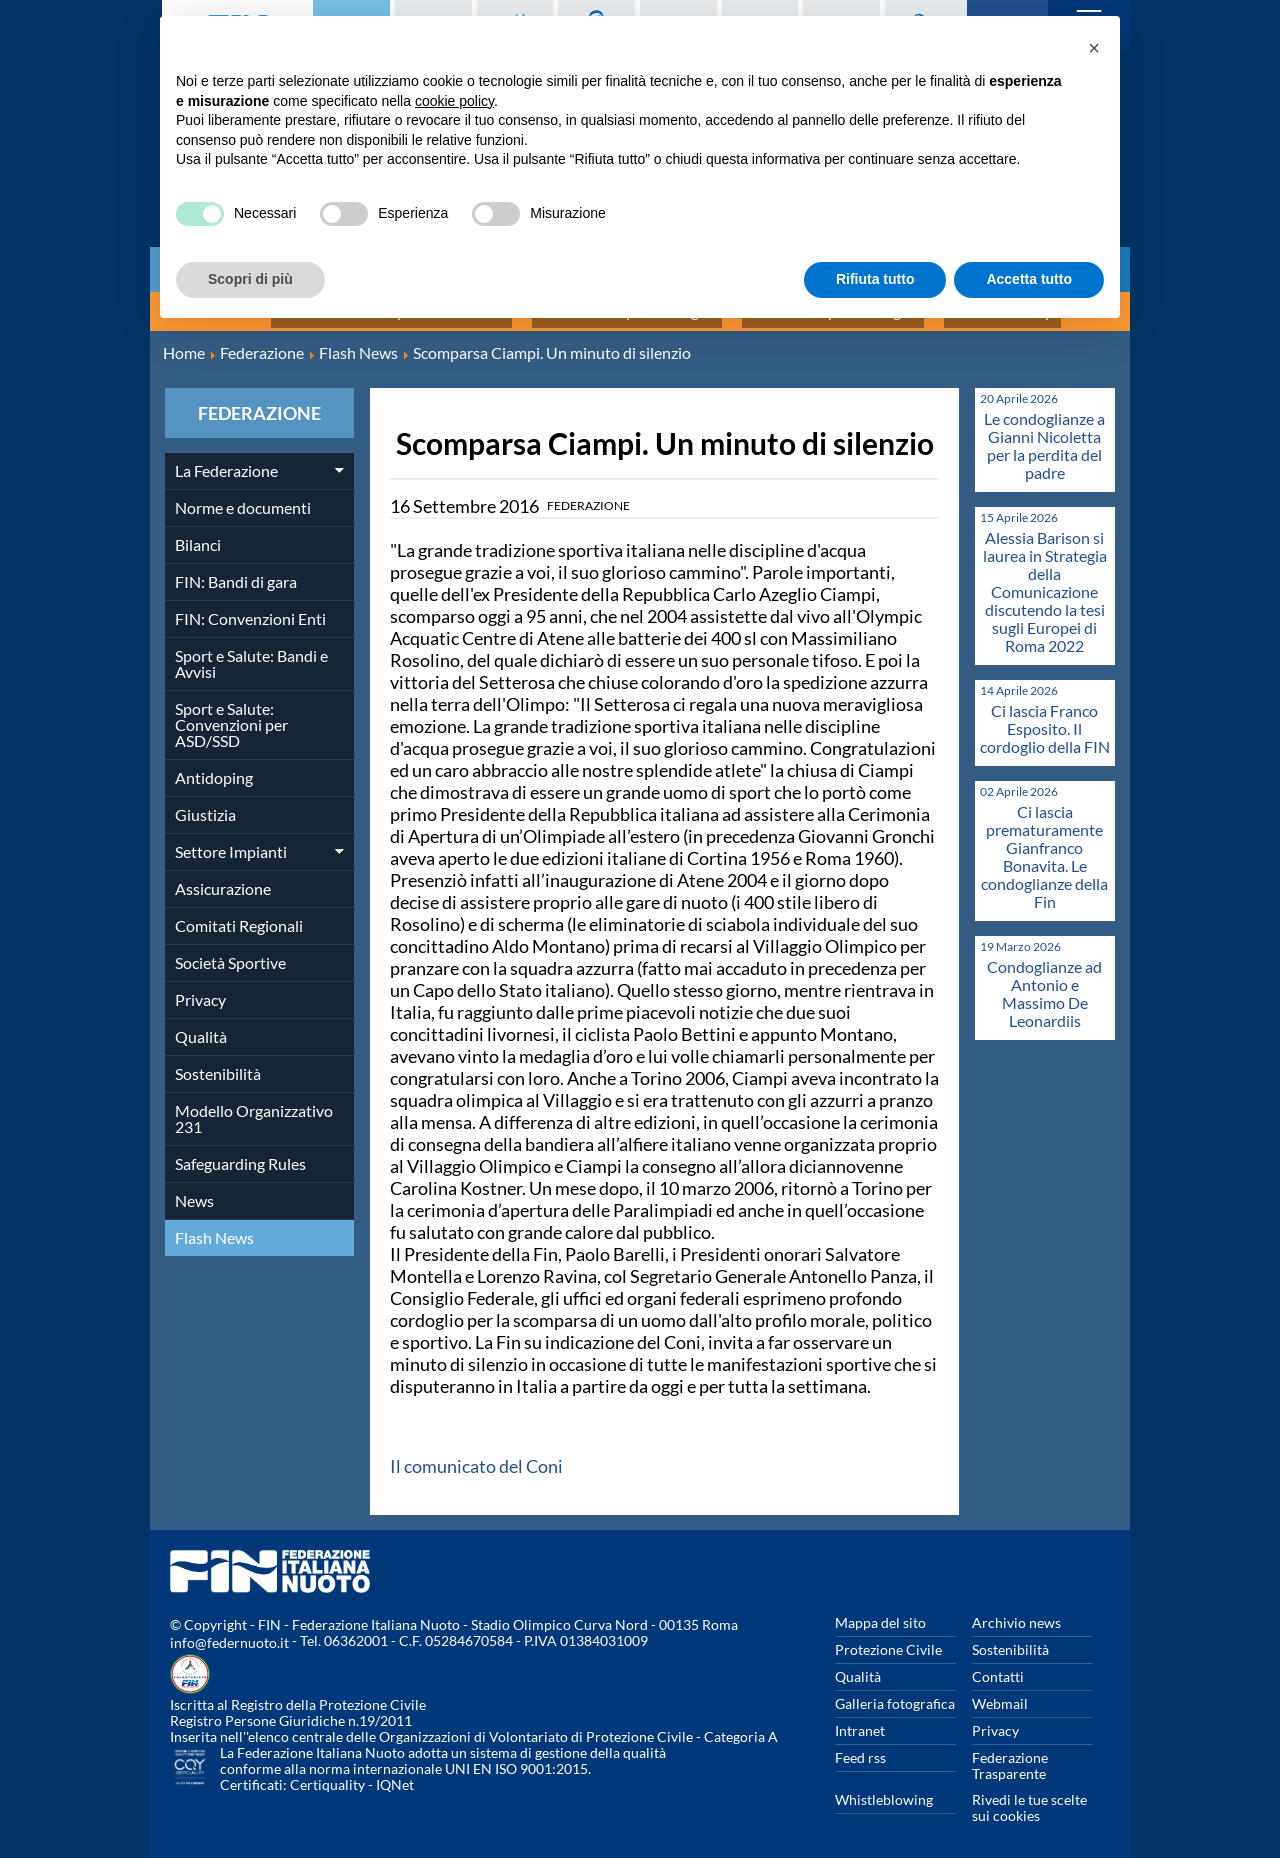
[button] (1094, 48)
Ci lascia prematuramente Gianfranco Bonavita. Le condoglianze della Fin (1044, 845)
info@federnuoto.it (229, 1631)
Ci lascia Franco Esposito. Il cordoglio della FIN (1045, 717)
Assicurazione (223, 877)
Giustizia (205, 803)
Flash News (214, 1226)
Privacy (200, 988)
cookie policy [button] (454, 101)
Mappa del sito (880, 1611)
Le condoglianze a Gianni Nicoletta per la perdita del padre (1044, 434)
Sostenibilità (218, 1062)
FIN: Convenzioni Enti (250, 607)
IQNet (395, 1773)
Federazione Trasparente (1010, 1754)
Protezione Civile (888, 1638)
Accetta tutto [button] (1029, 279)
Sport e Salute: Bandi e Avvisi (251, 652)
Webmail (1000, 1692)
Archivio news (1016, 1611)
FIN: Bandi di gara (236, 570)
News (194, 1189)
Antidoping (214, 766)
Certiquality (327, 1773)
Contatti (998, 1665)
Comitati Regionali (239, 914)
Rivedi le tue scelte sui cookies (1029, 1796)
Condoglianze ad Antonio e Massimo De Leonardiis (1044, 982)
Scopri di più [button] (250, 279)
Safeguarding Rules (240, 1152)
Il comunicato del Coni (476, 1455)
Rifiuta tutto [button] (875, 279)
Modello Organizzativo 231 (254, 1107)
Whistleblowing (884, 1788)
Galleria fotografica (895, 1692)
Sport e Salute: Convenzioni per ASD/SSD (231, 713)
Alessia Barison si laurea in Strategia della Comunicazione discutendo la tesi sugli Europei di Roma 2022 (1045, 580)
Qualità (201, 1025)
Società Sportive (230, 951)
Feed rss (860, 1746)
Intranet (860, 1719)
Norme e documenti (243, 496)
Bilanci (198, 533)
